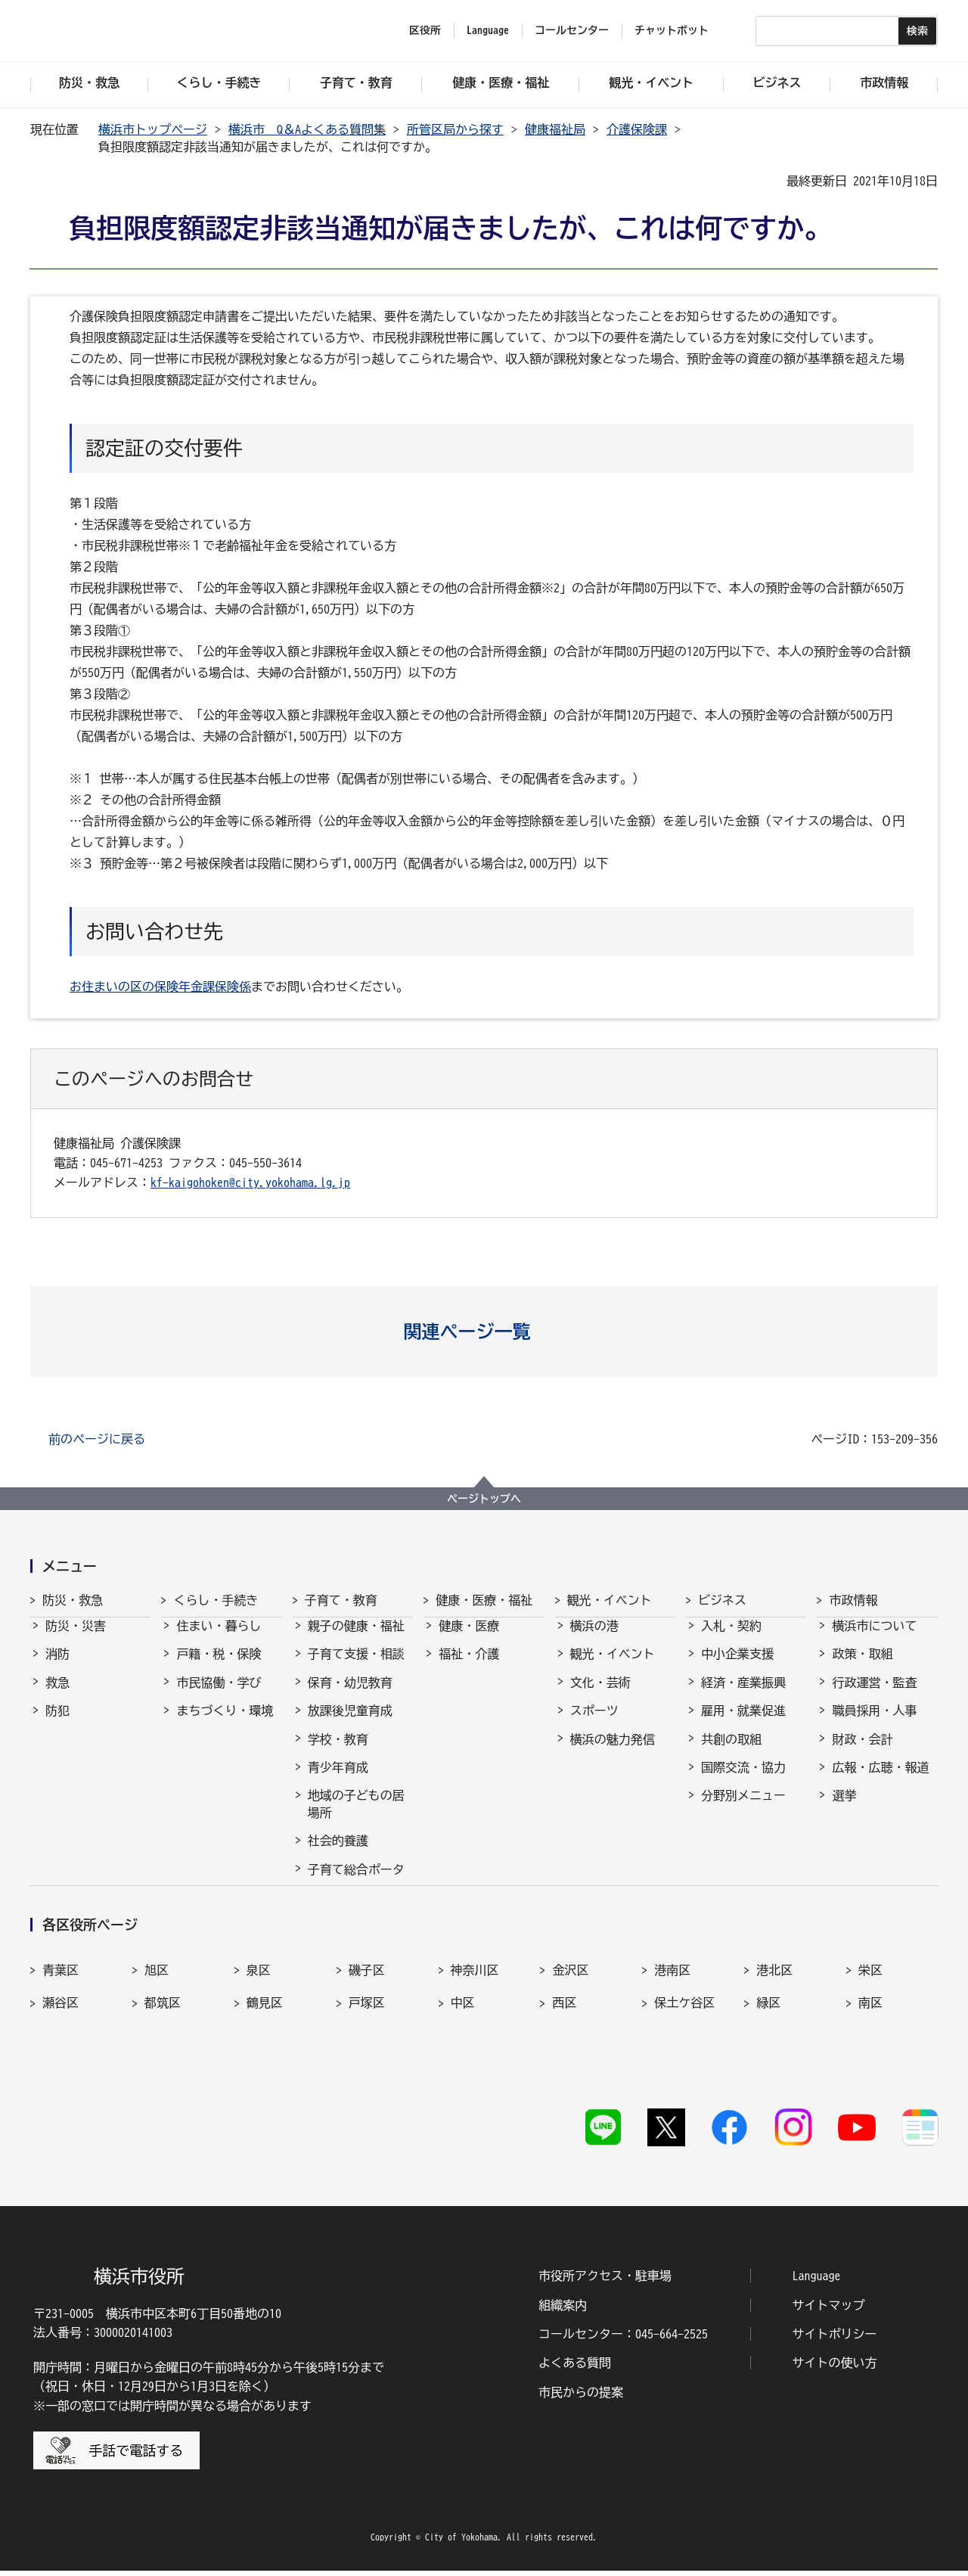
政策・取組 (862, 1667)
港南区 (672, 2015)
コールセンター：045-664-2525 (623, 2340)
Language (817, 2282)
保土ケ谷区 (684, 2048)
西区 (564, 2048)
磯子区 (367, 2015)
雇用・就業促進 (743, 1724)
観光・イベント (609, 1600)
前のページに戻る (96, 1439)
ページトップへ (484, 1498)
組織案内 (562, 2310)
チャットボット (671, 30)
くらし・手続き (215, 1600)
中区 (463, 2048)
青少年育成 (338, 1781)
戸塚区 (367, 2048)
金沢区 (570, 2015)
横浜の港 (594, 1639)
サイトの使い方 (835, 2369)
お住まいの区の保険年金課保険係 (160, 986)
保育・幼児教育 (350, 1696)
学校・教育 (338, 1753)
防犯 (57, 1724)
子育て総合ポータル (356, 1891)
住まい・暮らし (218, 1639)
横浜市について (874, 1639)
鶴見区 (265, 2048)
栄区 (870, 2015)
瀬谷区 (60, 2048)
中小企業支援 (737, 1667)
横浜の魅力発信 (612, 1753)
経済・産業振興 (743, 1696)
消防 (57, 1667)
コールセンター (572, 30)
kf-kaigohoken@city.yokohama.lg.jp (250, 1182)
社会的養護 (338, 1854)
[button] (484, 1331)
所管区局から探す (455, 129)
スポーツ (594, 1724)
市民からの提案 (580, 2397)
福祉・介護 (469, 1667)
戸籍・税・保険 (218, 1667)
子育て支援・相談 (356, 1667)
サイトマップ (829, 2310)
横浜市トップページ (152, 129)
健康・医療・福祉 (484, 1600)
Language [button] (488, 30)
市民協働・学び (218, 1696)
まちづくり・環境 (224, 1724)
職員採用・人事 (874, 1724)
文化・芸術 (600, 1696)
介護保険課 (637, 129)
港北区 (774, 2015)
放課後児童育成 (350, 1724)
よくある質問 (574, 2369)
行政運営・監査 (874, 1696)
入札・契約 (731, 1639)
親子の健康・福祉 (356, 1639)
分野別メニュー (743, 1809)
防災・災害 (75, 1639)
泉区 (259, 2015)
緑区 (768, 2048)
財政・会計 (862, 1753)
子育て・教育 (341, 1600)
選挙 (844, 1809)
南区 (870, 2048)
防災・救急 (72, 1600)
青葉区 (60, 2015)
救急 (57, 1696)
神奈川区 (475, 2015)
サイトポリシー (835, 2340)
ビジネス (722, 1600)
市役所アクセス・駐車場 (605, 2282)
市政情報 (853, 1600)
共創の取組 (731, 1753)
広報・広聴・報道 (880, 1781)
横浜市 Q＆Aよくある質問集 (307, 129)
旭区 (156, 2015)
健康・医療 (469, 1639)
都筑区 (162, 2048)
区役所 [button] (425, 30)
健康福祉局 (555, 129)
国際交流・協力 (743, 1781)
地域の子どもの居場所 (356, 1817)
